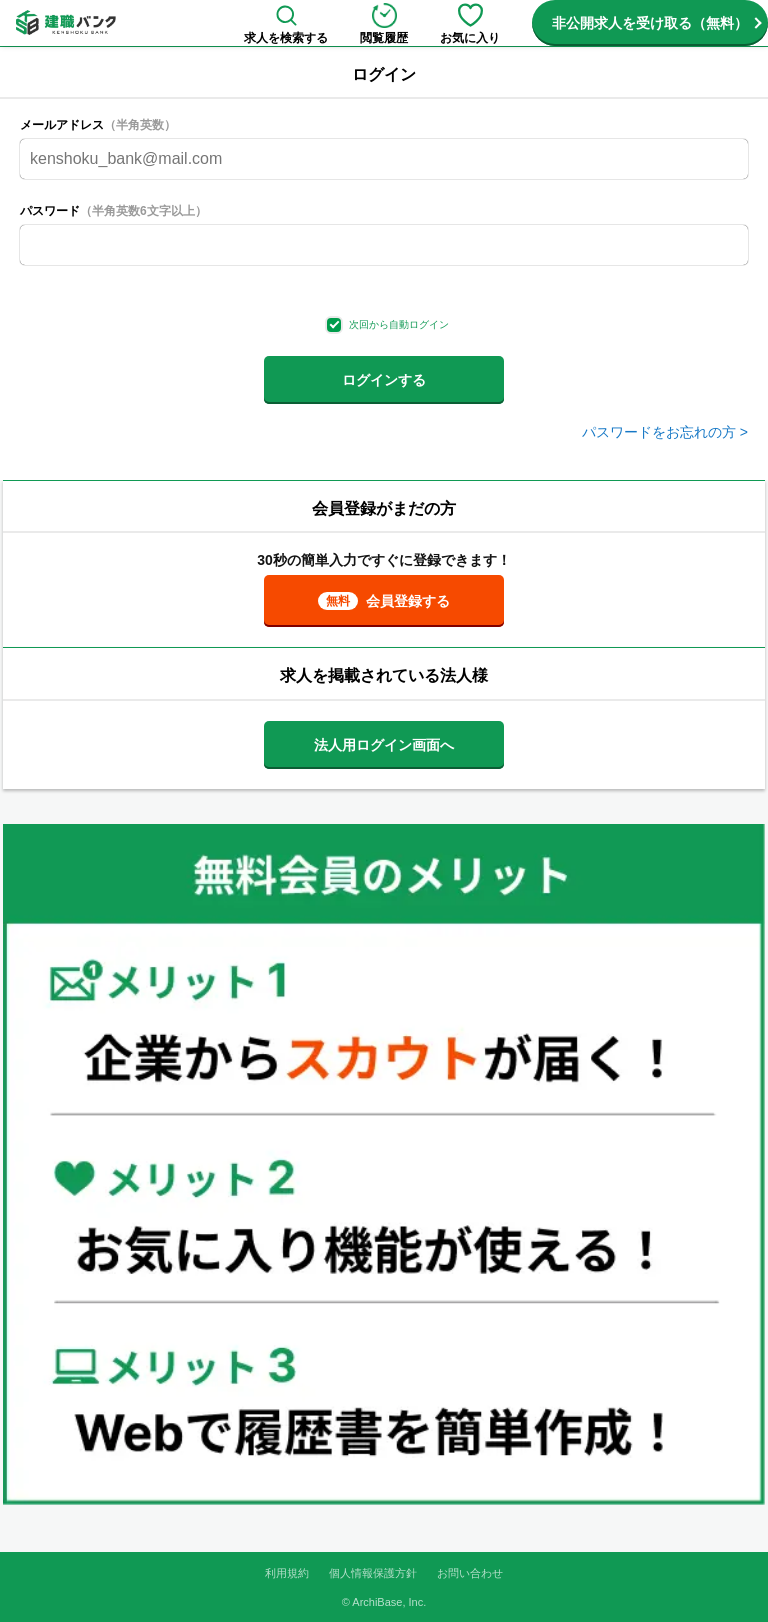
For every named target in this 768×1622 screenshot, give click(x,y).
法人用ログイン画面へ (384, 745)
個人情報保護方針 (373, 1573)
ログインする (384, 380)
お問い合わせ (470, 1573)
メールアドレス (98, 125)
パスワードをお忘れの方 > (665, 432)
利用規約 (287, 1573)
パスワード (113, 211)
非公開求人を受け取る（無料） (650, 23)
